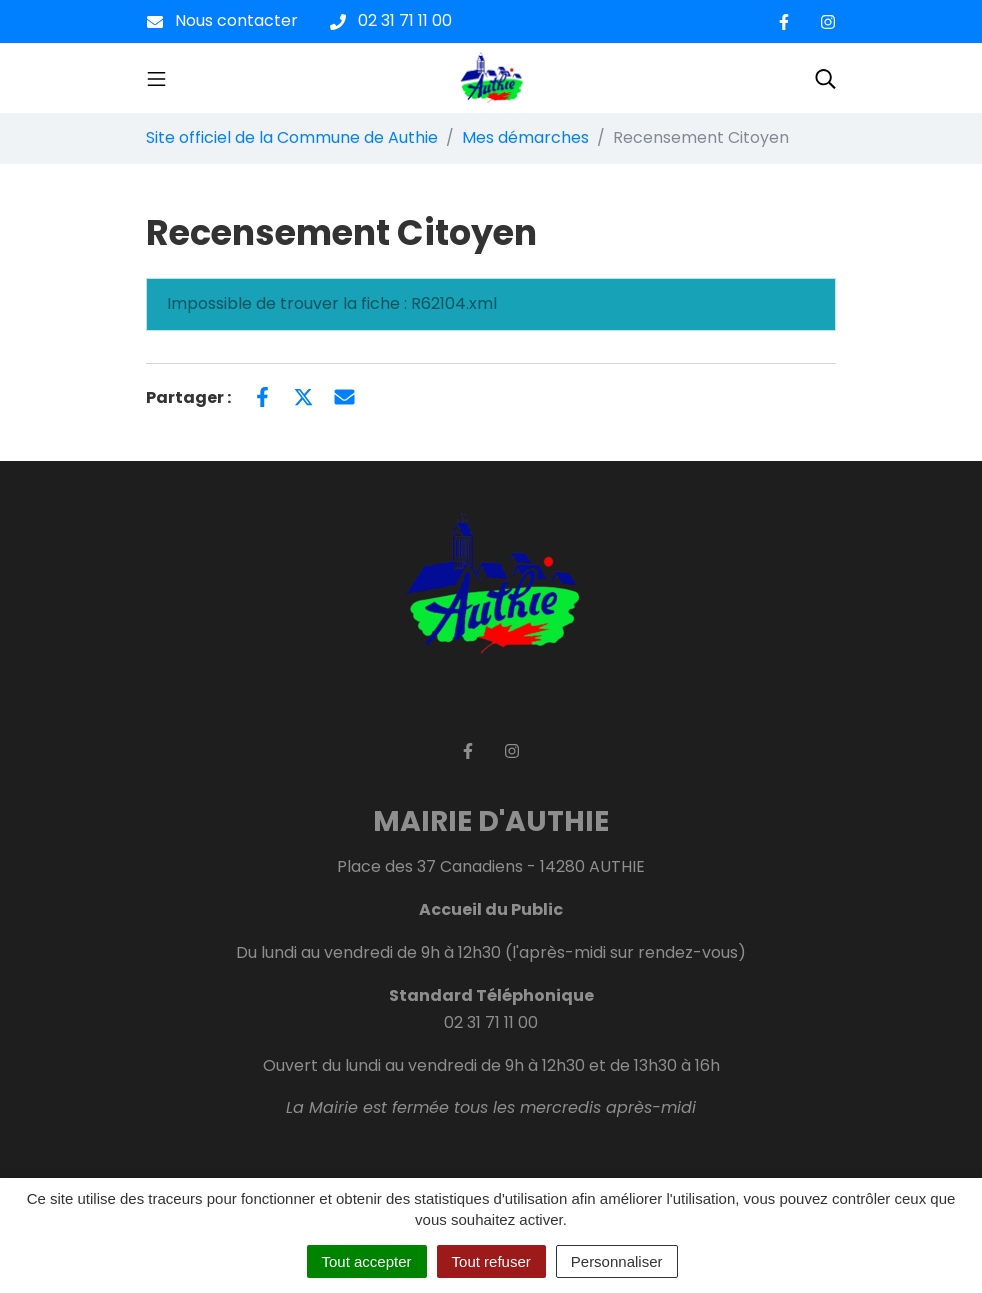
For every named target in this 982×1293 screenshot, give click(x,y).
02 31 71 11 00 (491, 1022)
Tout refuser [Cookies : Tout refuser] (491, 1261)
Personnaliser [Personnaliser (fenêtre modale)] (617, 1261)
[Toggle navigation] (156, 78)
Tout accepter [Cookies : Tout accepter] (367, 1261)
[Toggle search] (825, 78)
